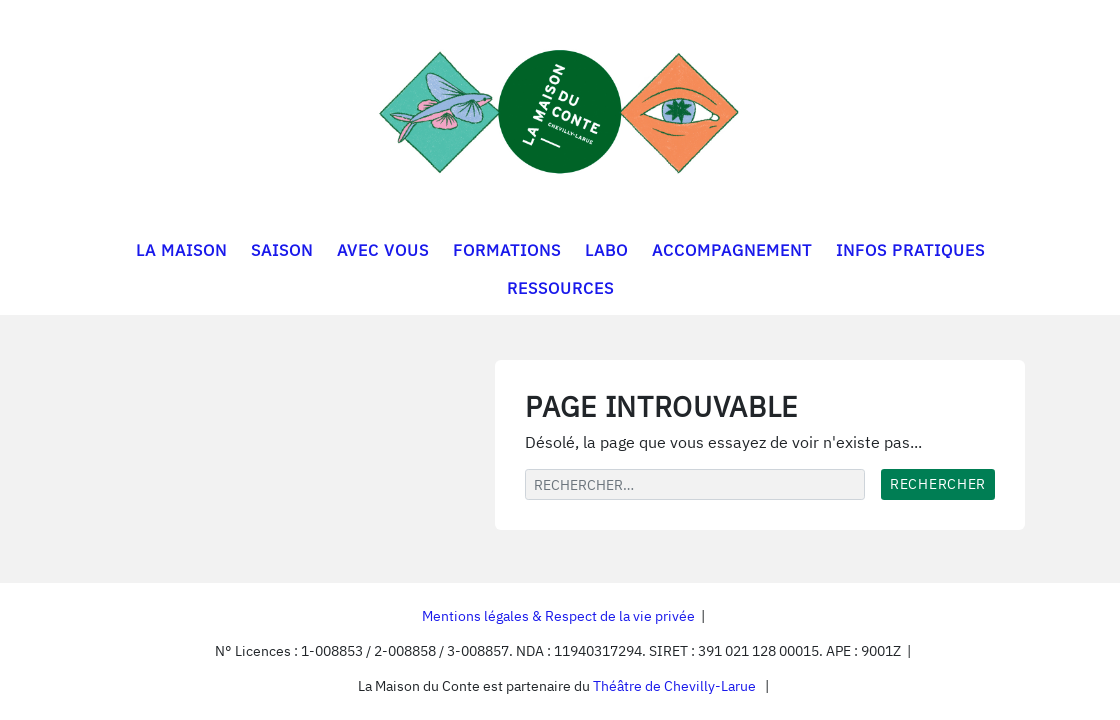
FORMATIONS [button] (507, 250)
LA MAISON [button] (181, 250)
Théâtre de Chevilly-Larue (674, 686)
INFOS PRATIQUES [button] (910, 250)
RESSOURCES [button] (560, 288)
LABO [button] (606, 250)
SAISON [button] (282, 250)
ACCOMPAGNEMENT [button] (732, 250)
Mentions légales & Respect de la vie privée (558, 616)
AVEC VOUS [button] (383, 250)
